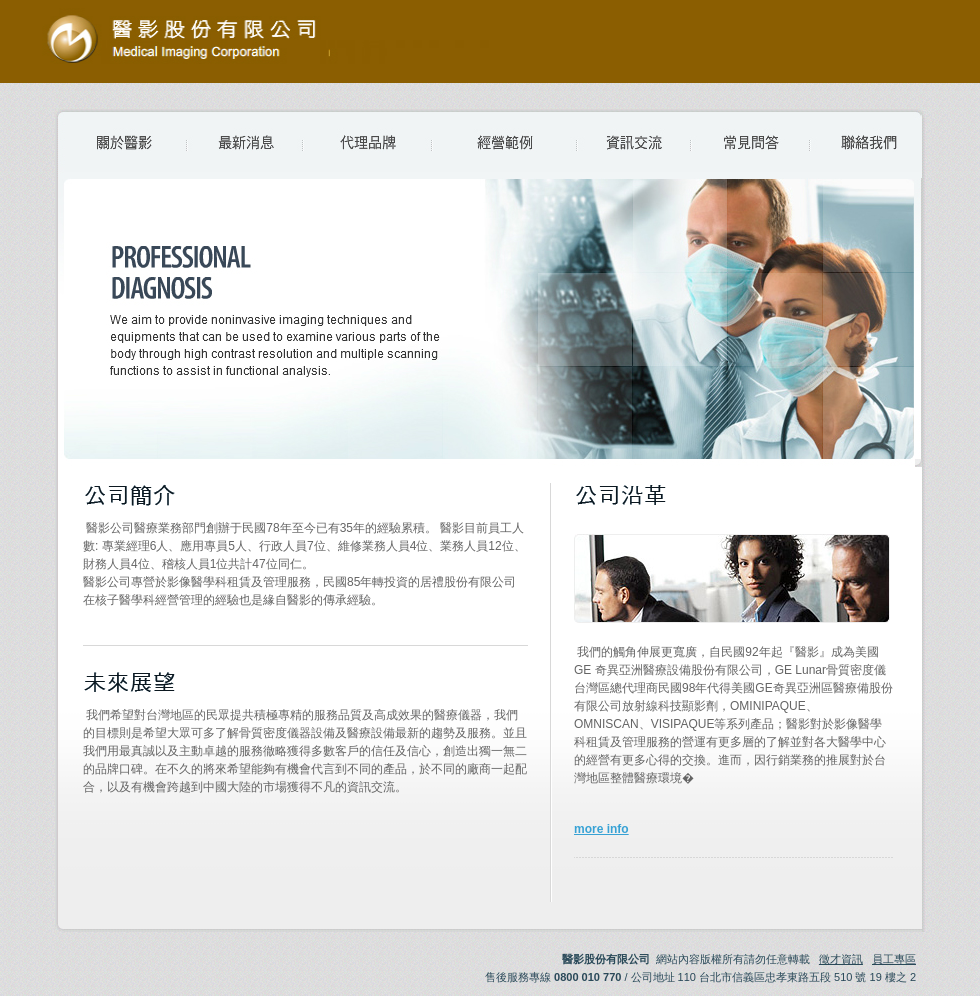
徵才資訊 (841, 959)
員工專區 (894, 959)
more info (601, 829)
